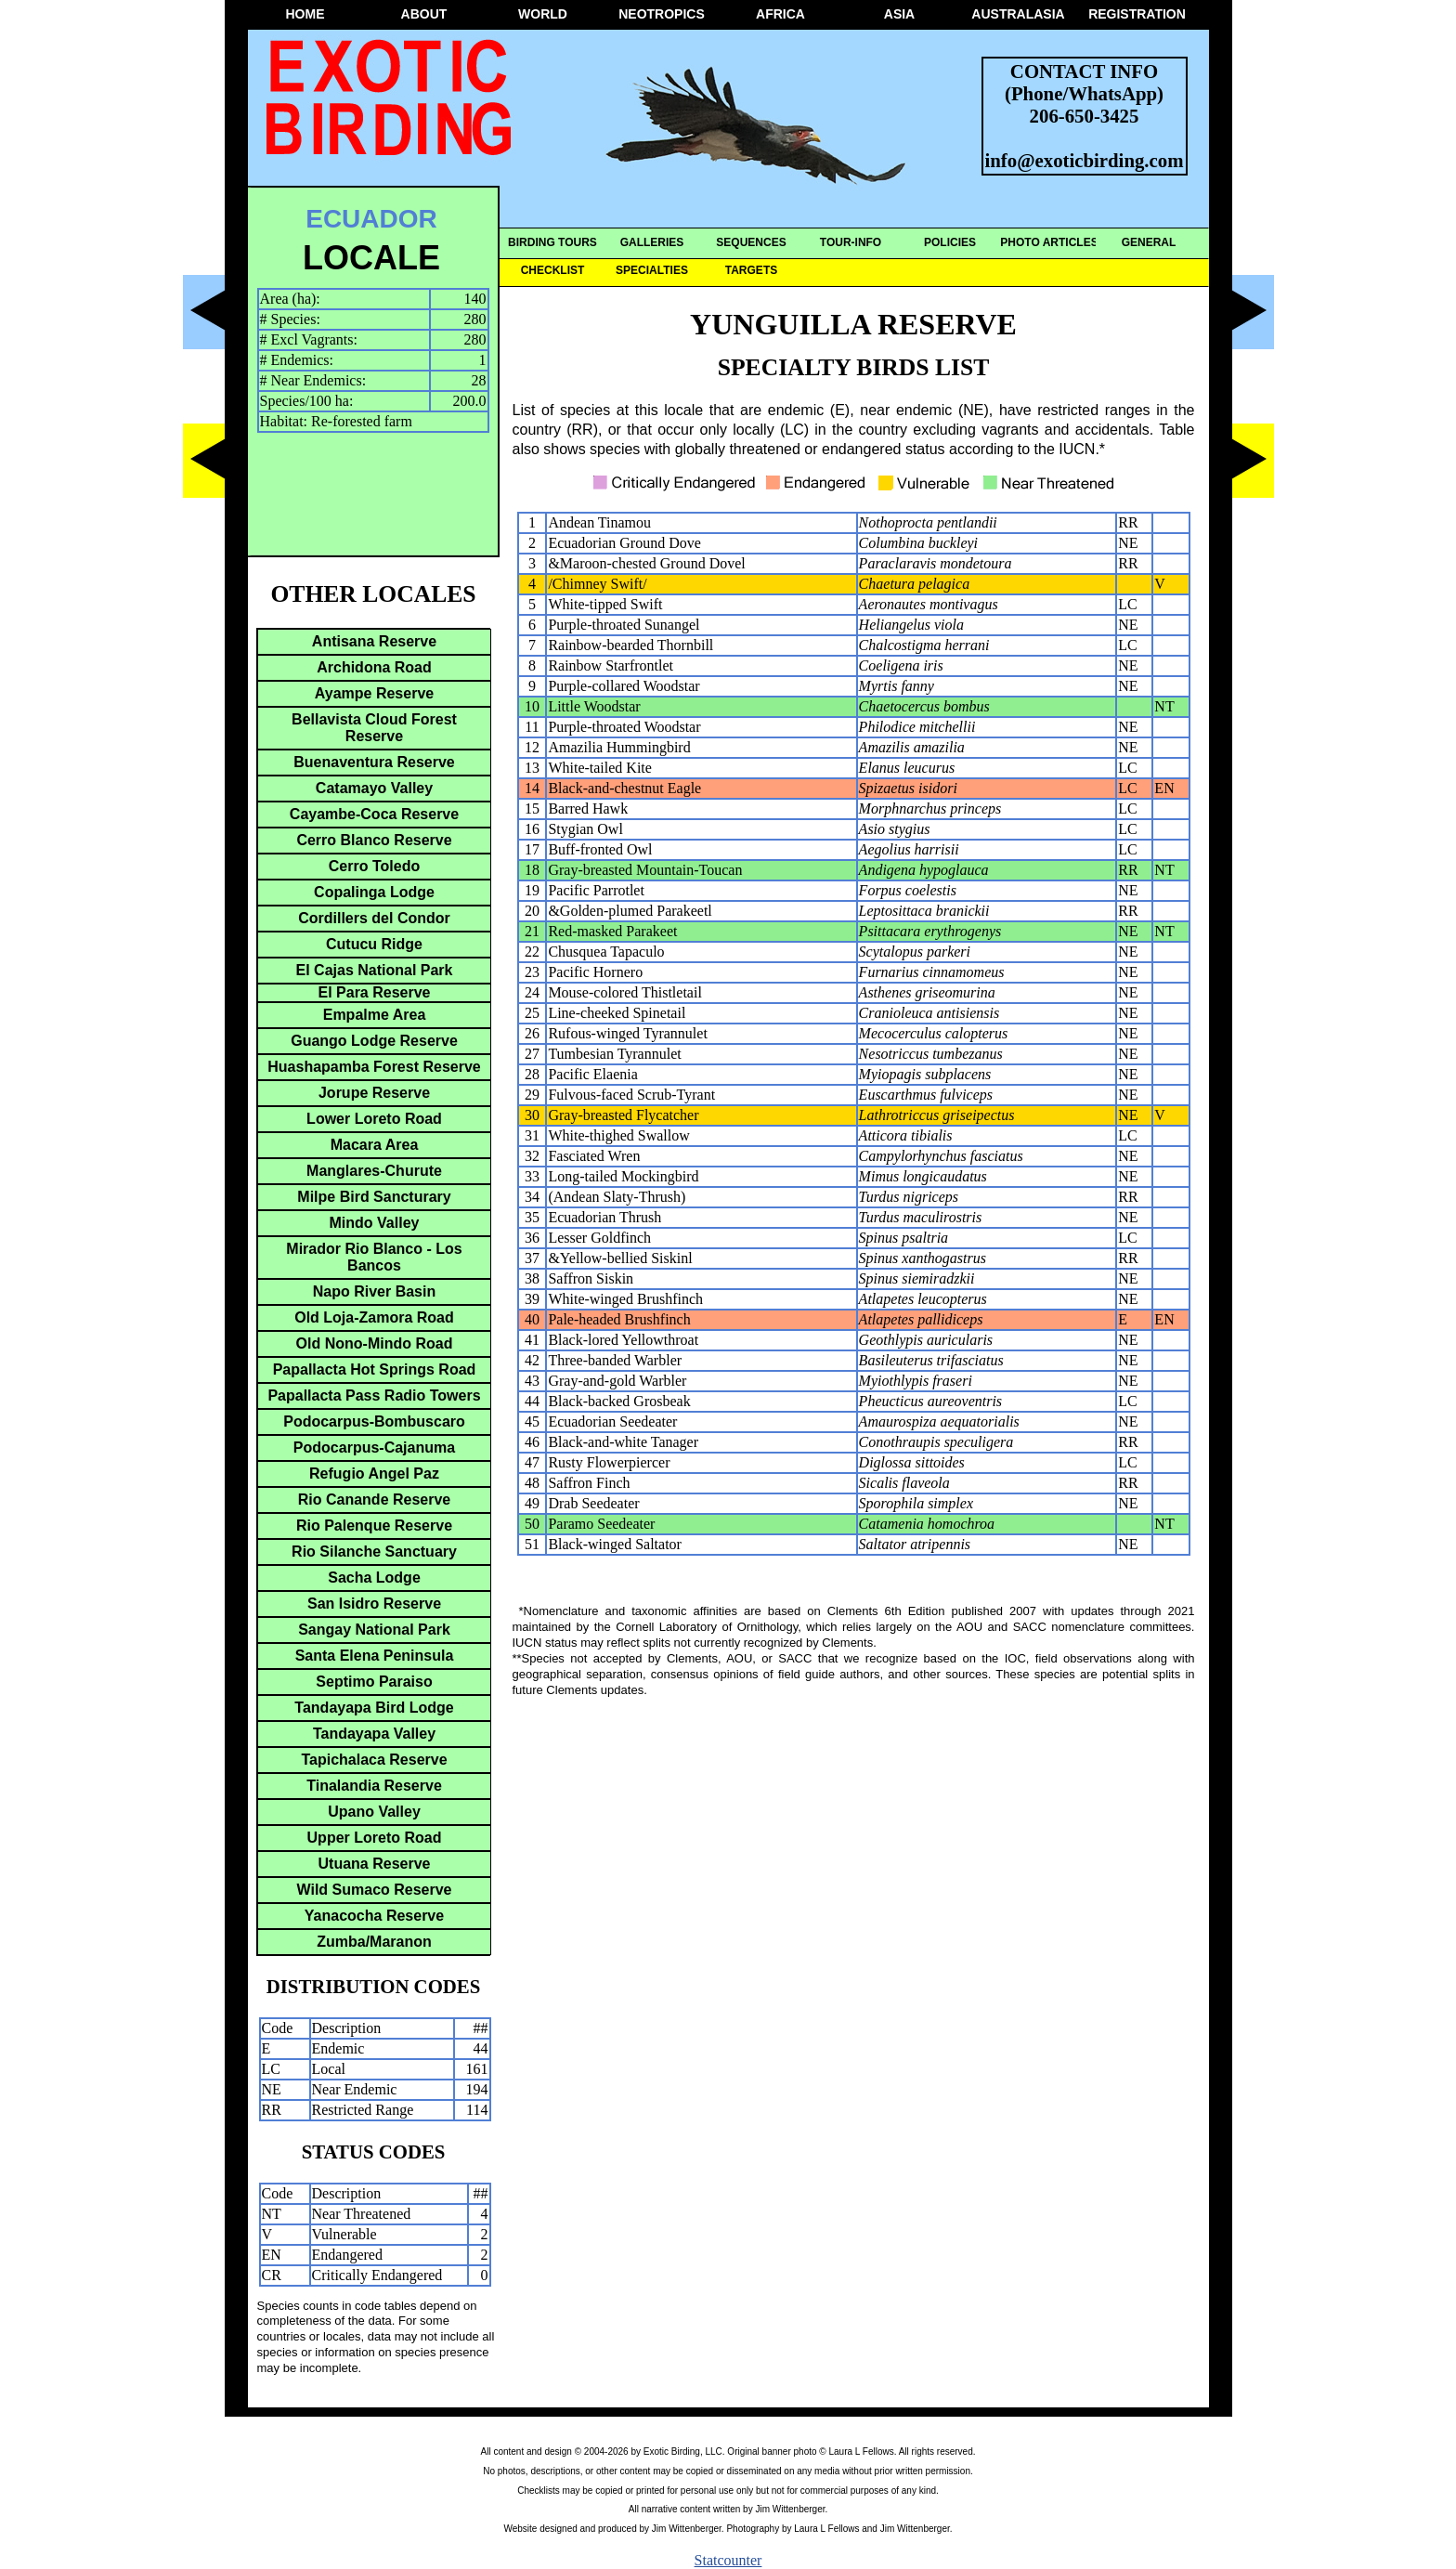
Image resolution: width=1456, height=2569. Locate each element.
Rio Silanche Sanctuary (374, 1551)
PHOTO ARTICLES (1049, 242)
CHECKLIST (553, 270)
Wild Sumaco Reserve (373, 1889)
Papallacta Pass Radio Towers (373, 1395)
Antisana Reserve (374, 641)
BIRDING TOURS (552, 242)
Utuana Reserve (374, 1863)
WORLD (542, 14)
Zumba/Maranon (374, 1942)
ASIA (899, 14)
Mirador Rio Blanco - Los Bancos (374, 1257)
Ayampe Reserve (374, 693)
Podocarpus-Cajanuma (374, 1447)
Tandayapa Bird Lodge (373, 1707)
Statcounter (728, 2560)
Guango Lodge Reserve (374, 1041)
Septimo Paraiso (374, 1681)
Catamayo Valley (374, 788)
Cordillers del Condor (374, 918)
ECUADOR (371, 218)
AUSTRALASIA (1017, 14)
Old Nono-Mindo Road (374, 1343)
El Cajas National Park (374, 970)
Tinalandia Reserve (374, 1785)
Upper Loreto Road (374, 1837)
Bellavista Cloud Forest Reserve (374, 727)
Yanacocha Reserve (374, 1915)
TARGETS (751, 270)
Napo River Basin (374, 1291)
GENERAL (1149, 242)
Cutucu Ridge (374, 944)
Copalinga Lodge (374, 892)
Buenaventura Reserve (373, 762)
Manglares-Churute (374, 1171)
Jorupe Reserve (374, 1093)
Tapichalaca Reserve (374, 1759)
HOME (305, 14)
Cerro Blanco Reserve (373, 840)
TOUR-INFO (850, 242)
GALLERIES (652, 242)
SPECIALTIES (652, 270)
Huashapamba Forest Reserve (373, 1067)
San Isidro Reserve (374, 1603)
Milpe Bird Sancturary (373, 1197)
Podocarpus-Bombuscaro (374, 1421)
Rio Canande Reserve (374, 1499)
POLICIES (950, 242)
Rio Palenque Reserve (374, 1525)
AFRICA (780, 14)
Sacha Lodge (374, 1577)
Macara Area (375, 1145)
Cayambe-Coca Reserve (374, 814)
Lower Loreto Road (374, 1119)
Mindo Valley (375, 1223)
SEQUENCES (751, 242)
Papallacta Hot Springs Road (374, 1369)
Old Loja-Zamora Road (374, 1317)
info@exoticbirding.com (1084, 160)
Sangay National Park (374, 1629)
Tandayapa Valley (374, 1733)
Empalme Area (374, 1015)
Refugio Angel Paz (374, 1473)
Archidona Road (374, 667)
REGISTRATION (1137, 14)
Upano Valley (374, 1811)
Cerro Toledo (374, 866)
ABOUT (424, 14)
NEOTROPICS (661, 14)
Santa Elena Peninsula (374, 1655)
